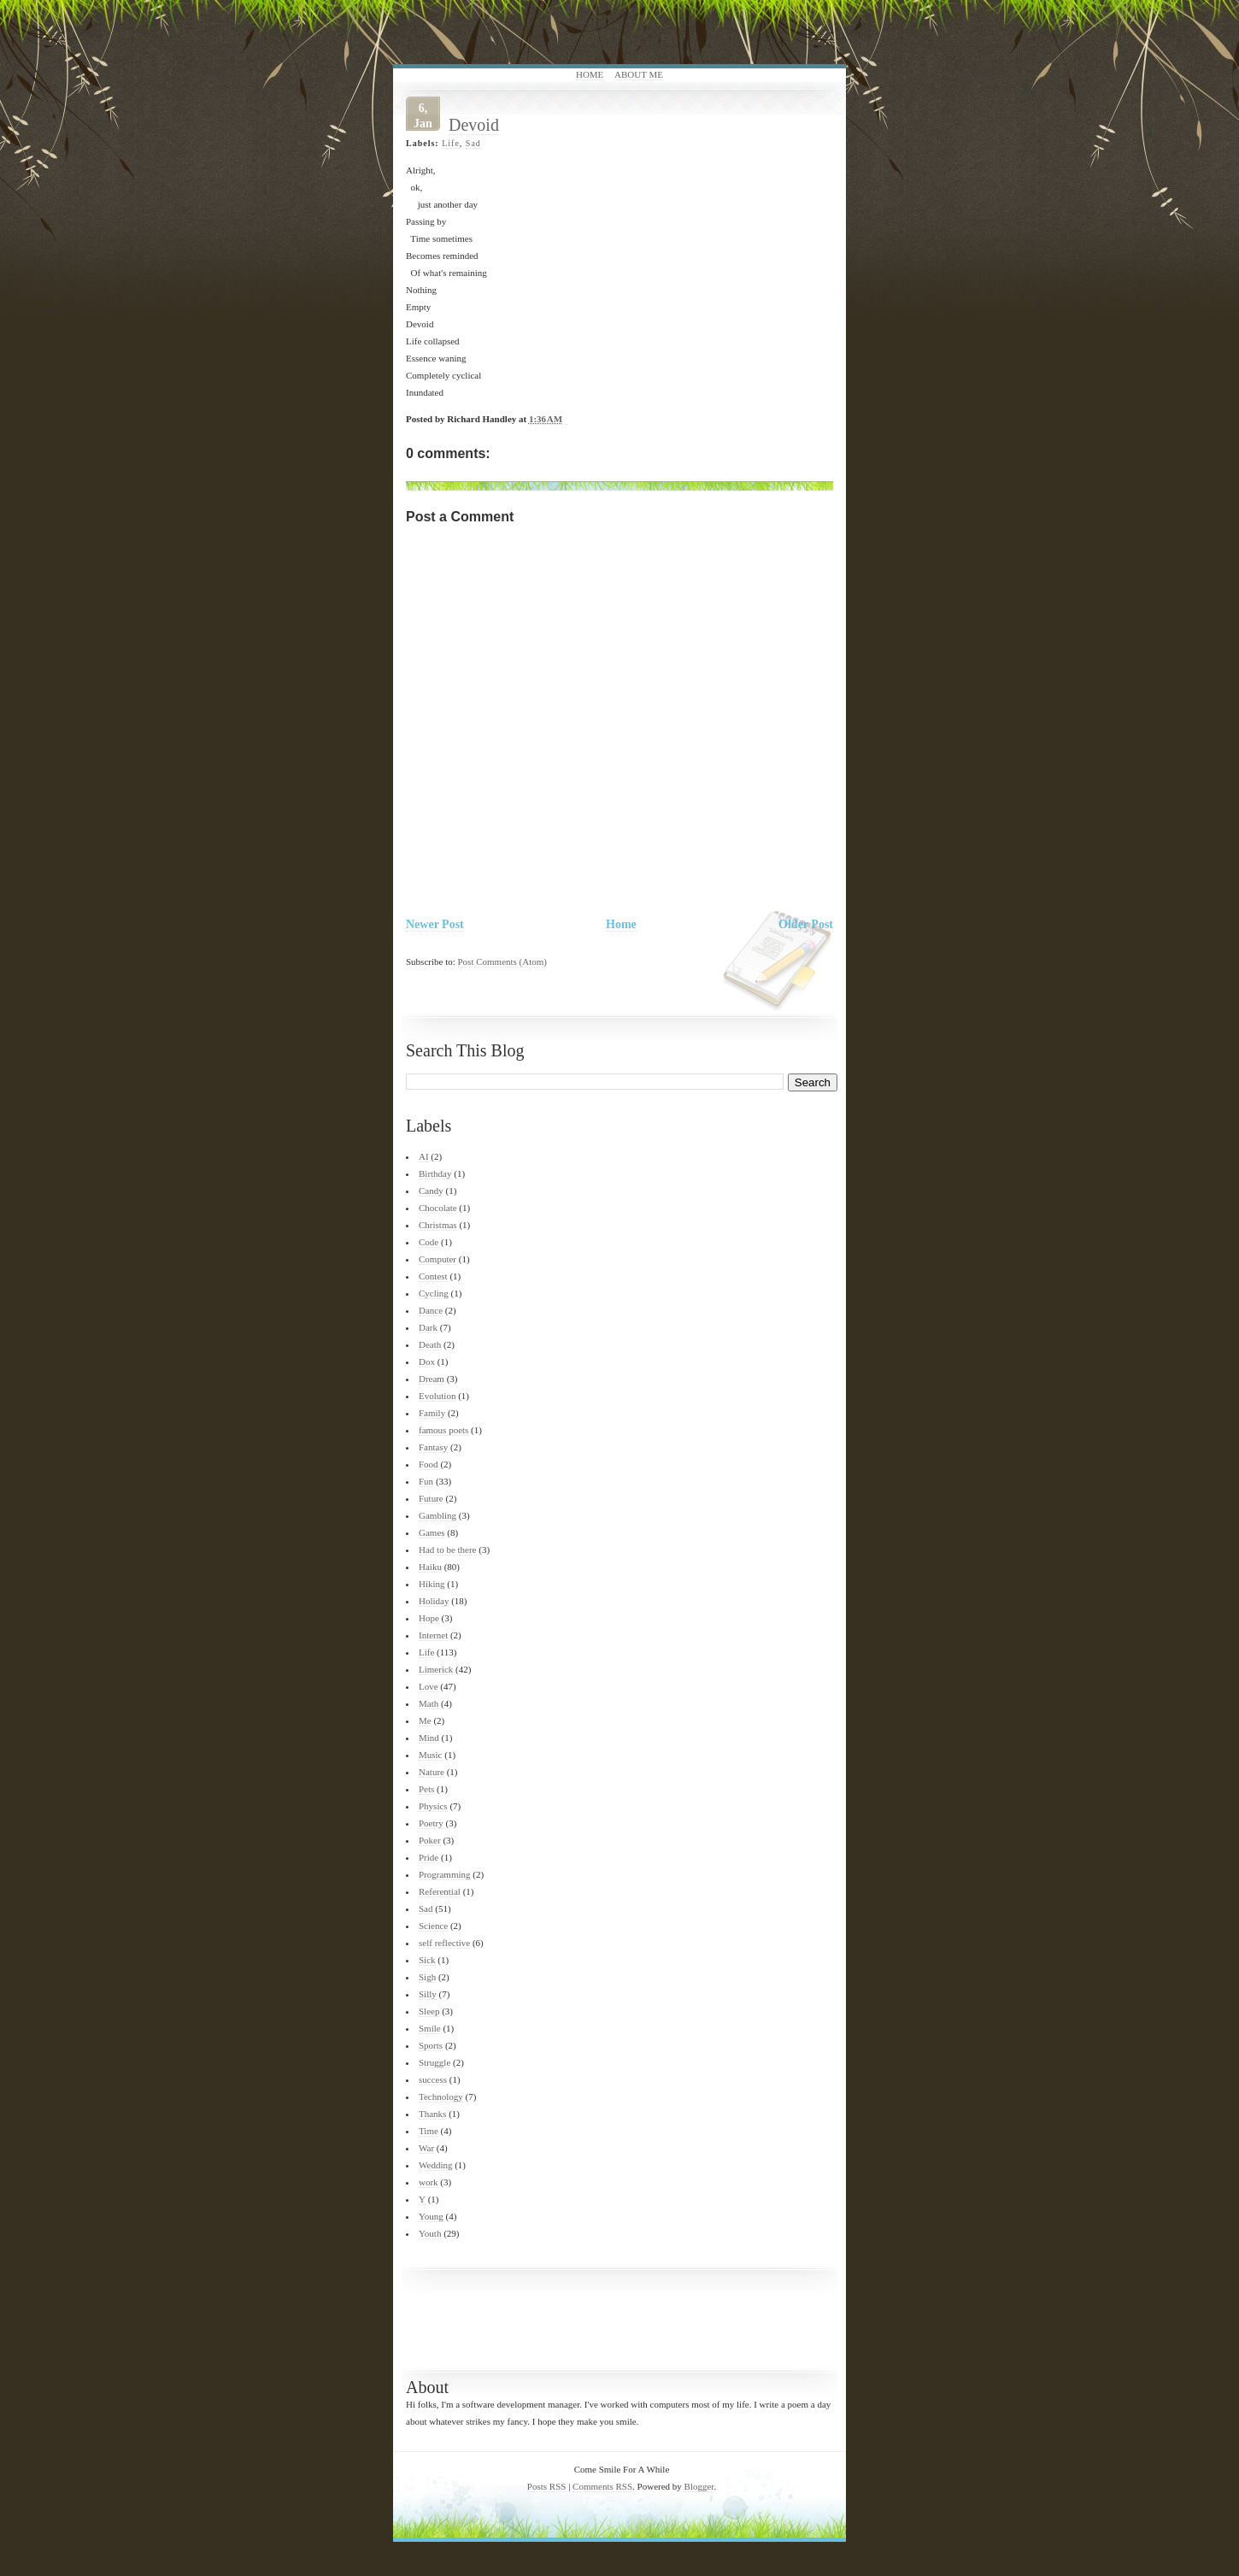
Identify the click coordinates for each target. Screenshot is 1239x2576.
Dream (431, 1378)
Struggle (434, 2062)
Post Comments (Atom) (503, 961)
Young (431, 2216)
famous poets (443, 1430)
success (433, 2079)
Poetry (431, 1823)
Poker (430, 1840)
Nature (431, 1772)
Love (428, 1686)
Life (451, 143)
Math (428, 1703)
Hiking (432, 1584)
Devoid (474, 124)
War (426, 2148)
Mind (429, 1737)
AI (424, 1156)
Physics (433, 1806)
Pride (428, 1857)
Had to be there (448, 1549)
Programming (445, 1874)
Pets (426, 1789)
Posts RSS (547, 2486)
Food (428, 1464)
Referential (440, 1891)
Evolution (437, 1396)
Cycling (434, 1293)
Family (432, 1413)
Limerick (436, 1669)
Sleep (429, 2011)
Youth (430, 2233)
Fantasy (433, 1447)
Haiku (430, 1566)
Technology (441, 2096)
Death (430, 1344)
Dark (428, 1327)
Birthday (435, 1173)
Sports (431, 2045)
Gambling (437, 1515)
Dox (427, 1361)
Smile (430, 2028)
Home (589, 74)
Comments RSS (602, 2486)
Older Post (805, 924)
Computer (437, 1259)
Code (428, 1242)
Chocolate (438, 1208)
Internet (433, 1635)
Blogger (699, 2486)
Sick (427, 1960)
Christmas (438, 1225)
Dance (431, 1310)
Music (431, 1755)
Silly (428, 1994)
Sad (473, 143)
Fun (426, 1481)
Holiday (434, 1601)
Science (433, 1925)
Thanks (432, 2113)
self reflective (444, 1943)
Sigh (427, 1977)
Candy (431, 1190)
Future (431, 1498)
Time (428, 2131)
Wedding (435, 2165)
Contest (433, 1276)
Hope (429, 1618)
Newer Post (435, 924)
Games (432, 1532)
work (428, 2182)
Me (425, 1720)
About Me (638, 74)
